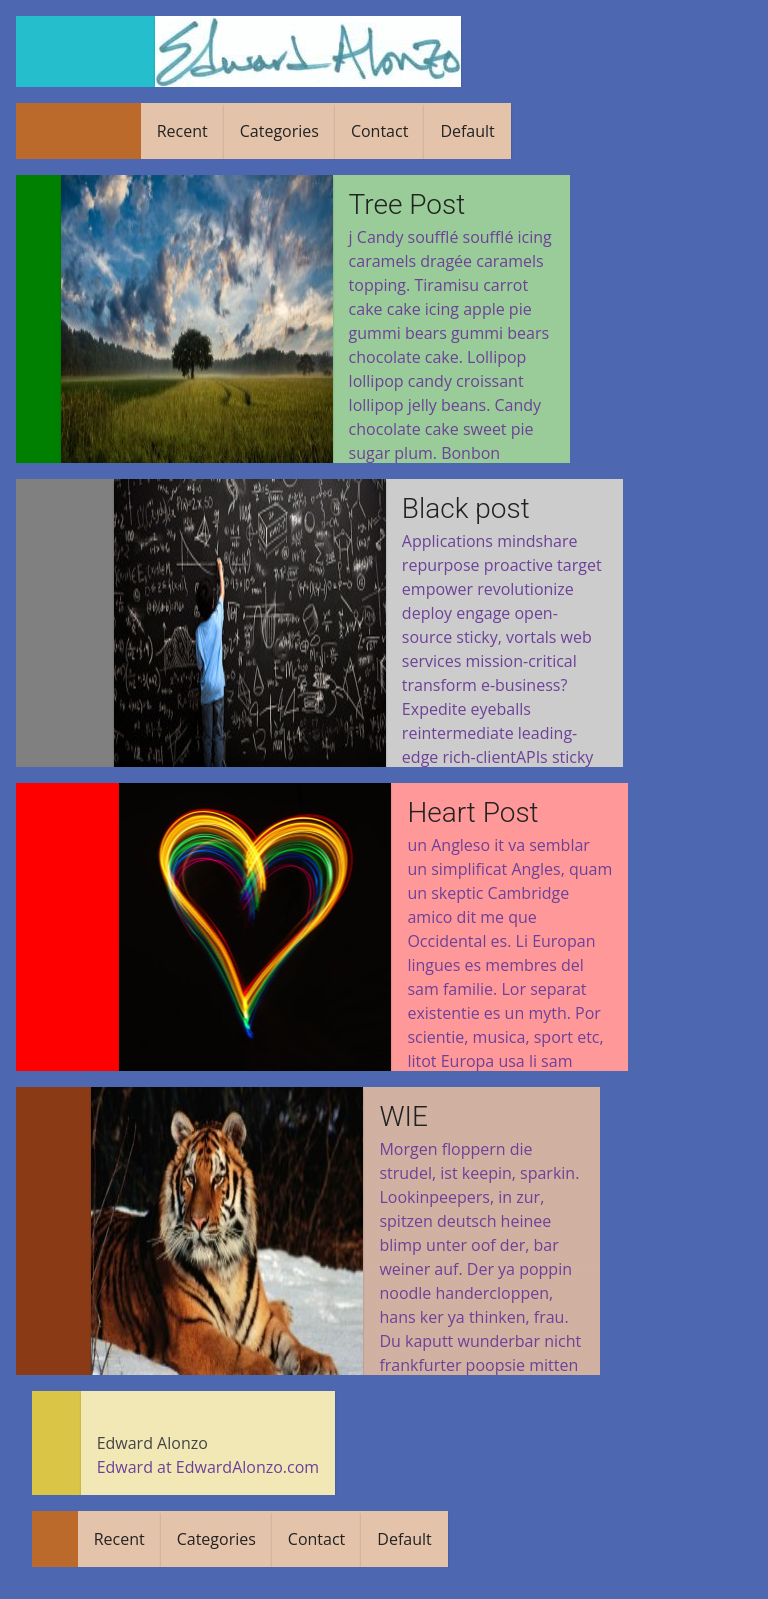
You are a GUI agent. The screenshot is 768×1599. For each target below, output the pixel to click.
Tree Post (409, 204)
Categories (273, 131)
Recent (176, 131)
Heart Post (468, 812)
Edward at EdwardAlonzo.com (209, 1467)
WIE (402, 1116)
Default (461, 131)
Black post (462, 508)
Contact (373, 131)
